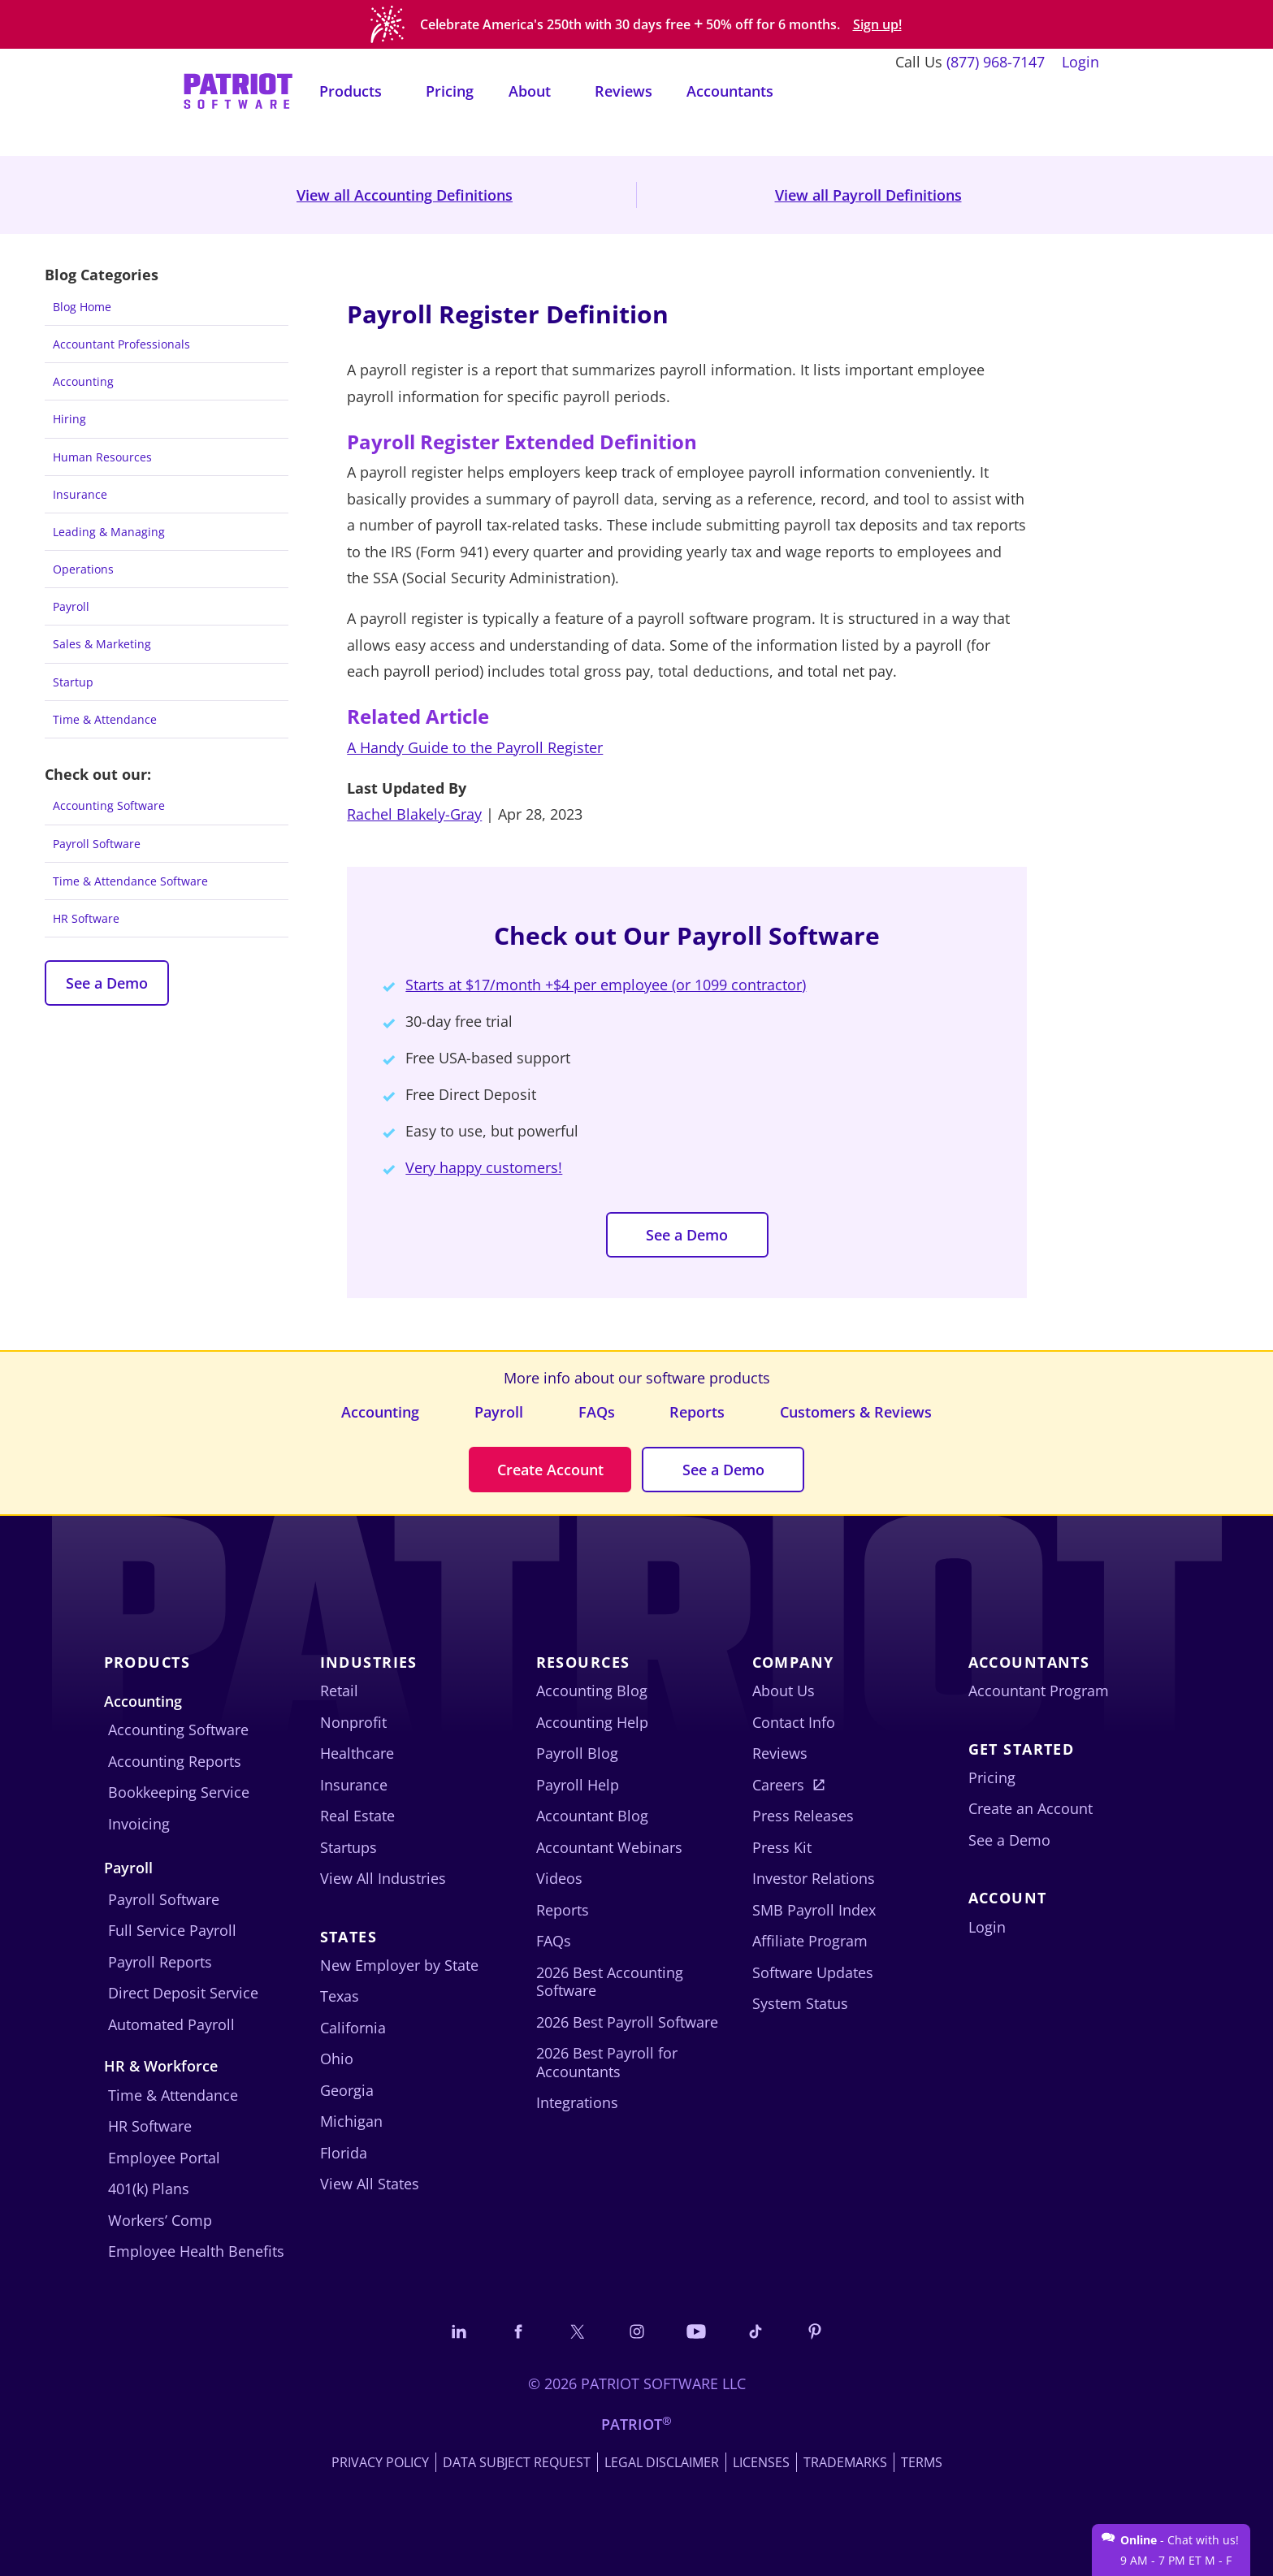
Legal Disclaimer (661, 2462)
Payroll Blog (577, 1753)
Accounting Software (109, 805)
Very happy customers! (483, 1167)
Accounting (83, 381)
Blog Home (82, 306)
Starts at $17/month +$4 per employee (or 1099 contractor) (605, 984)
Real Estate (357, 1815)
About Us (783, 1690)
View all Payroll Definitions (868, 195)
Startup (73, 682)
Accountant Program (1038, 1690)
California (353, 2027)
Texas (339, 1996)
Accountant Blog (592, 1815)
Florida (343, 2153)
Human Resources (102, 457)
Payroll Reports (160, 1962)
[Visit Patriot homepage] (238, 89)
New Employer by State (399, 1965)
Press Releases (803, 1815)
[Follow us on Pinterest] (814, 2331)
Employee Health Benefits (196, 2251)
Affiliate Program (810, 1940)
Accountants (729, 91)
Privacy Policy (380, 2462)
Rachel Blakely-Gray (414, 814)
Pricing (450, 91)
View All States (369, 2183)
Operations (83, 569)
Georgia (347, 2090)
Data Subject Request (517, 2462)
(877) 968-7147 (995, 61)
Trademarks (845, 2462)
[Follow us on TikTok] (755, 2331)
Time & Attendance (105, 719)
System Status (800, 2003)
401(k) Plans (148, 2188)
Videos (559, 1878)
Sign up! (877, 24)
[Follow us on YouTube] (696, 2331)
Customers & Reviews (856, 1412)
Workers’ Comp (160, 2220)
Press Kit (782, 1847)
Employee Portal (164, 2157)
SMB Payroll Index (814, 1910)
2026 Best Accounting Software (609, 1982)
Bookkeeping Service (178, 1792)
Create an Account (1030, 1808)
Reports (697, 1412)
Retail (339, 1690)
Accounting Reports (174, 1761)
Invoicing (139, 1824)
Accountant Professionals (121, 344)
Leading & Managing (109, 531)
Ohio (336, 2058)
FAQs (596, 1412)
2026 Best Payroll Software (627, 2022)
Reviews (623, 91)
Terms (921, 2462)
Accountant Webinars (609, 1847)
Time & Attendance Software (130, 881)
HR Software (86, 918)
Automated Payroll (171, 2024)
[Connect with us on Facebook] (518, 2331)
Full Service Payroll (172, 1930)
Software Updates (812, 1972)
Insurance (80, 494)
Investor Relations (813, 1878)
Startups (348, 1847)
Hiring (69, 418)
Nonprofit (353, 1722)
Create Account (550, 1469)
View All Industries (383, 1878)
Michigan (351, 2121)
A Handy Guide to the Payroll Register (475, 747)
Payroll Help (577, 1785)
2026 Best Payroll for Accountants (607, 2062)
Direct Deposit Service (183, 1992)
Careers (778, 1785)
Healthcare (357, 1753)
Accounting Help (592, 1722)
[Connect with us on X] (577, 2331)
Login (1080, 61)
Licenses (761, 2462)
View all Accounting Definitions (405, 195)
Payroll (71, 606)
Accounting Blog (591, 1690)
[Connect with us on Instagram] (637, 2331)
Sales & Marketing (102, 644)
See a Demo (107, 983)
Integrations (577, 2102)
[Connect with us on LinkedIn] (459, 2331)
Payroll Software (97, 843)
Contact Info (793, 1722)
